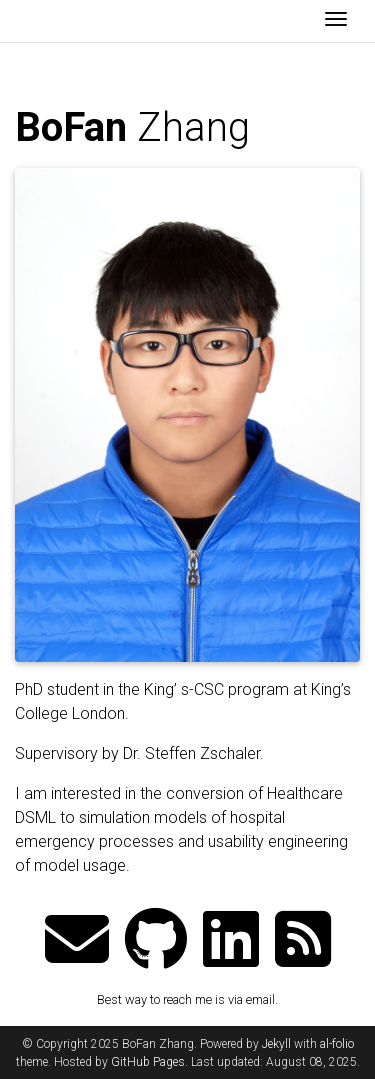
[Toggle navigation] (336, 21)
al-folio (337, 1044)
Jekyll (276, 1044)
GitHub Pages (148, 1062)
